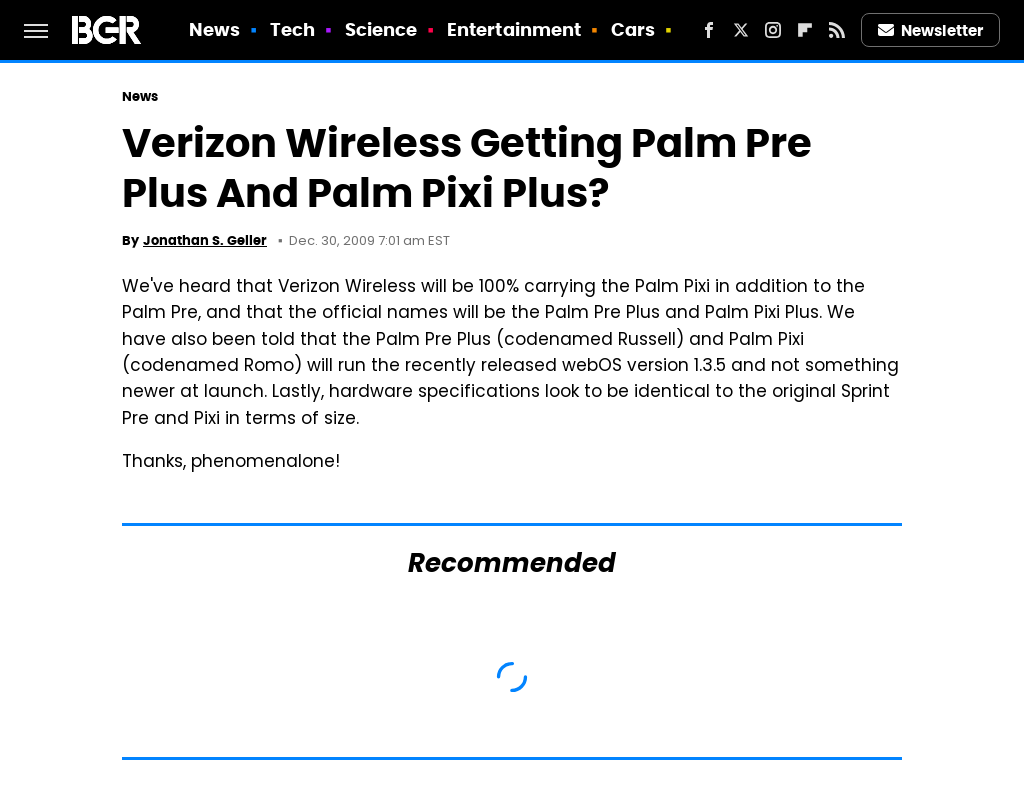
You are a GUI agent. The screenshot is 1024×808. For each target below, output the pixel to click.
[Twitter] (741, 30)
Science (381, 29)
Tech (292, 29)
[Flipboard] (805, 30)
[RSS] (837, 30)
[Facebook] (709, 30)
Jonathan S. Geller (205, 240)
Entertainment (514, 29)
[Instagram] (773, 30)
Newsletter (931, 30)
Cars (633, 29)
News (214, 29)
